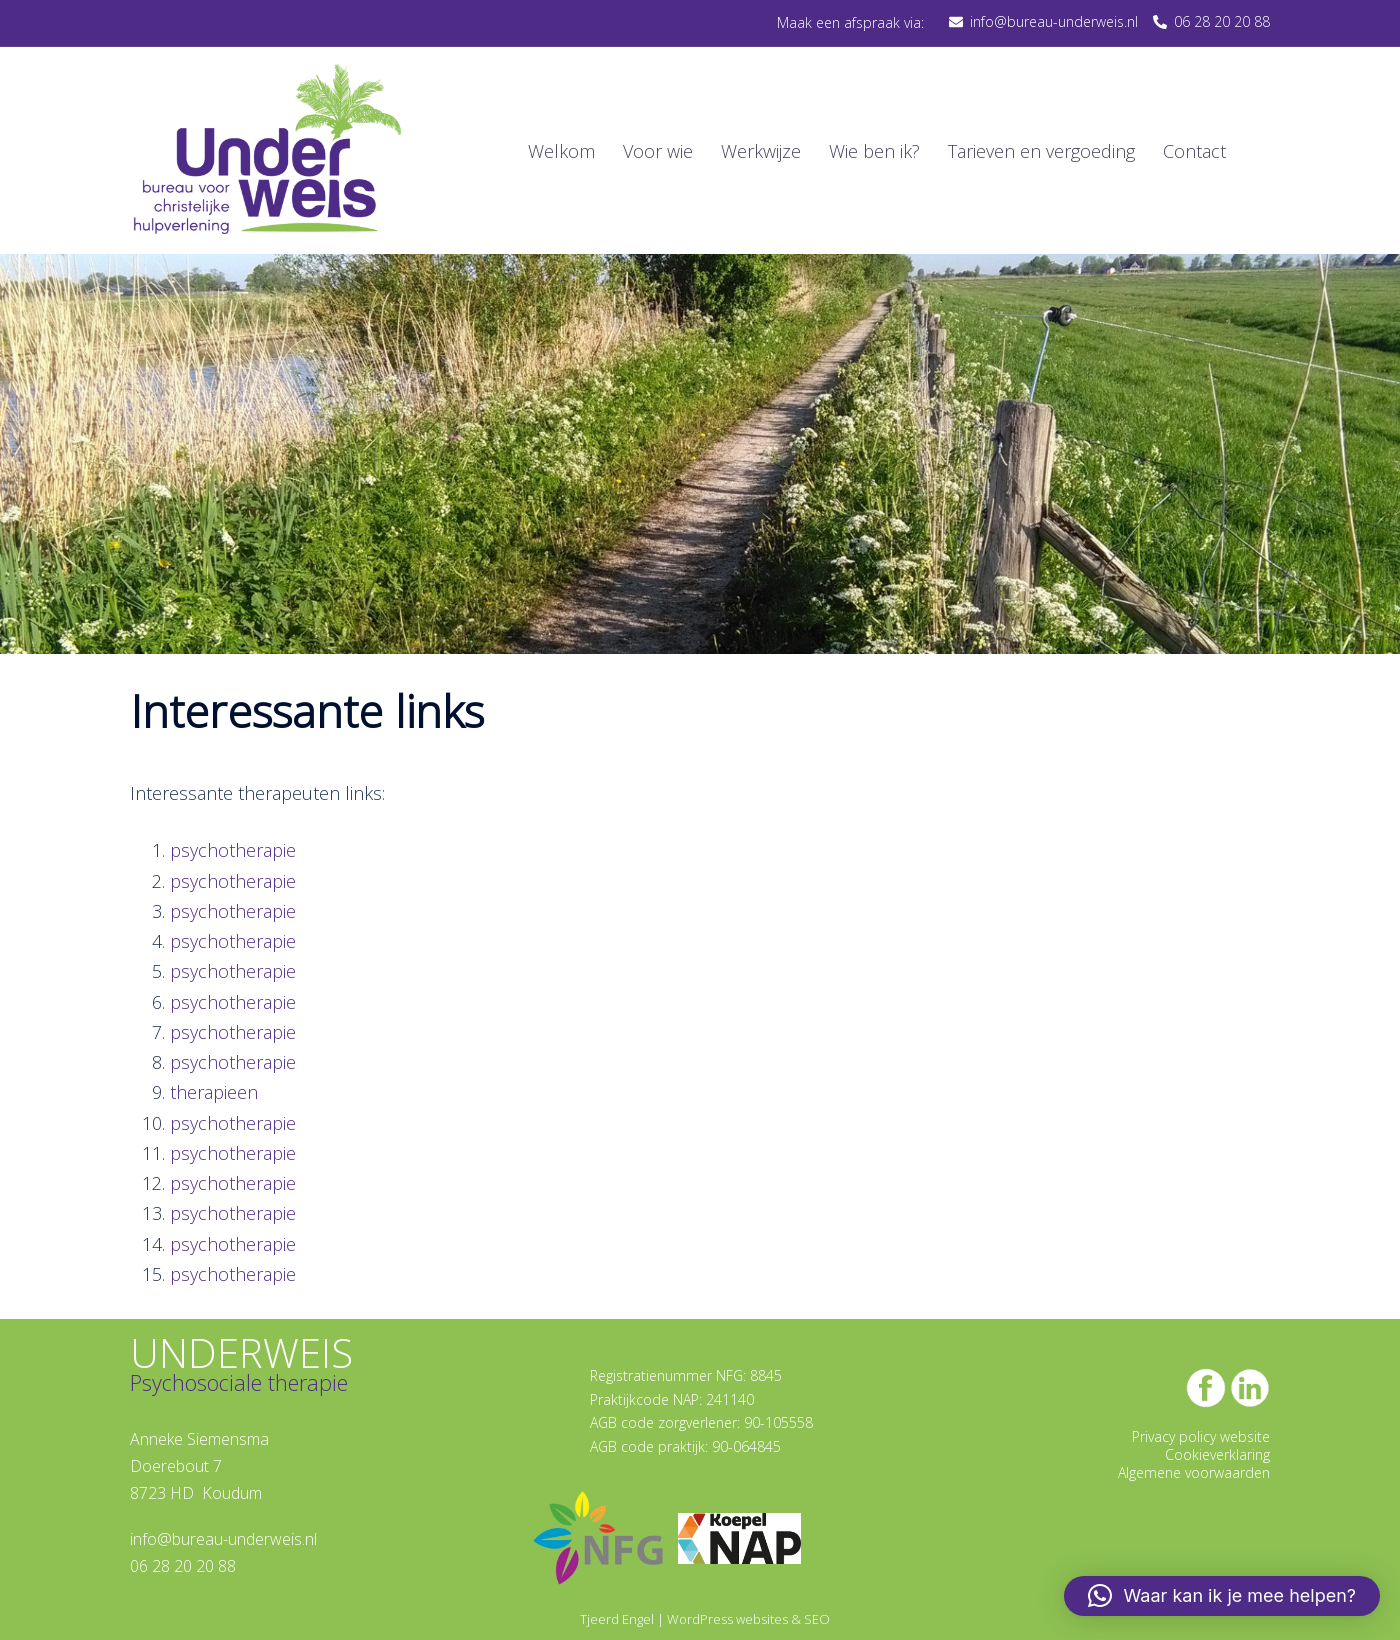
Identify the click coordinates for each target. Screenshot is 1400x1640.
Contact (1194, 151)
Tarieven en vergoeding (1041, 151)
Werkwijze (761, 151)
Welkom (561, 151)
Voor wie (658, 151)
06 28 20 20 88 (183, 1566)
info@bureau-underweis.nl (223, 1539)
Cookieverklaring (1217, 1454)
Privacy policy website (1201, 1436)
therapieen (214, 1092)
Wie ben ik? (874, 151)
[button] (1222, 1596)
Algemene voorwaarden (1194, 1472)
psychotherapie (233, 850)
